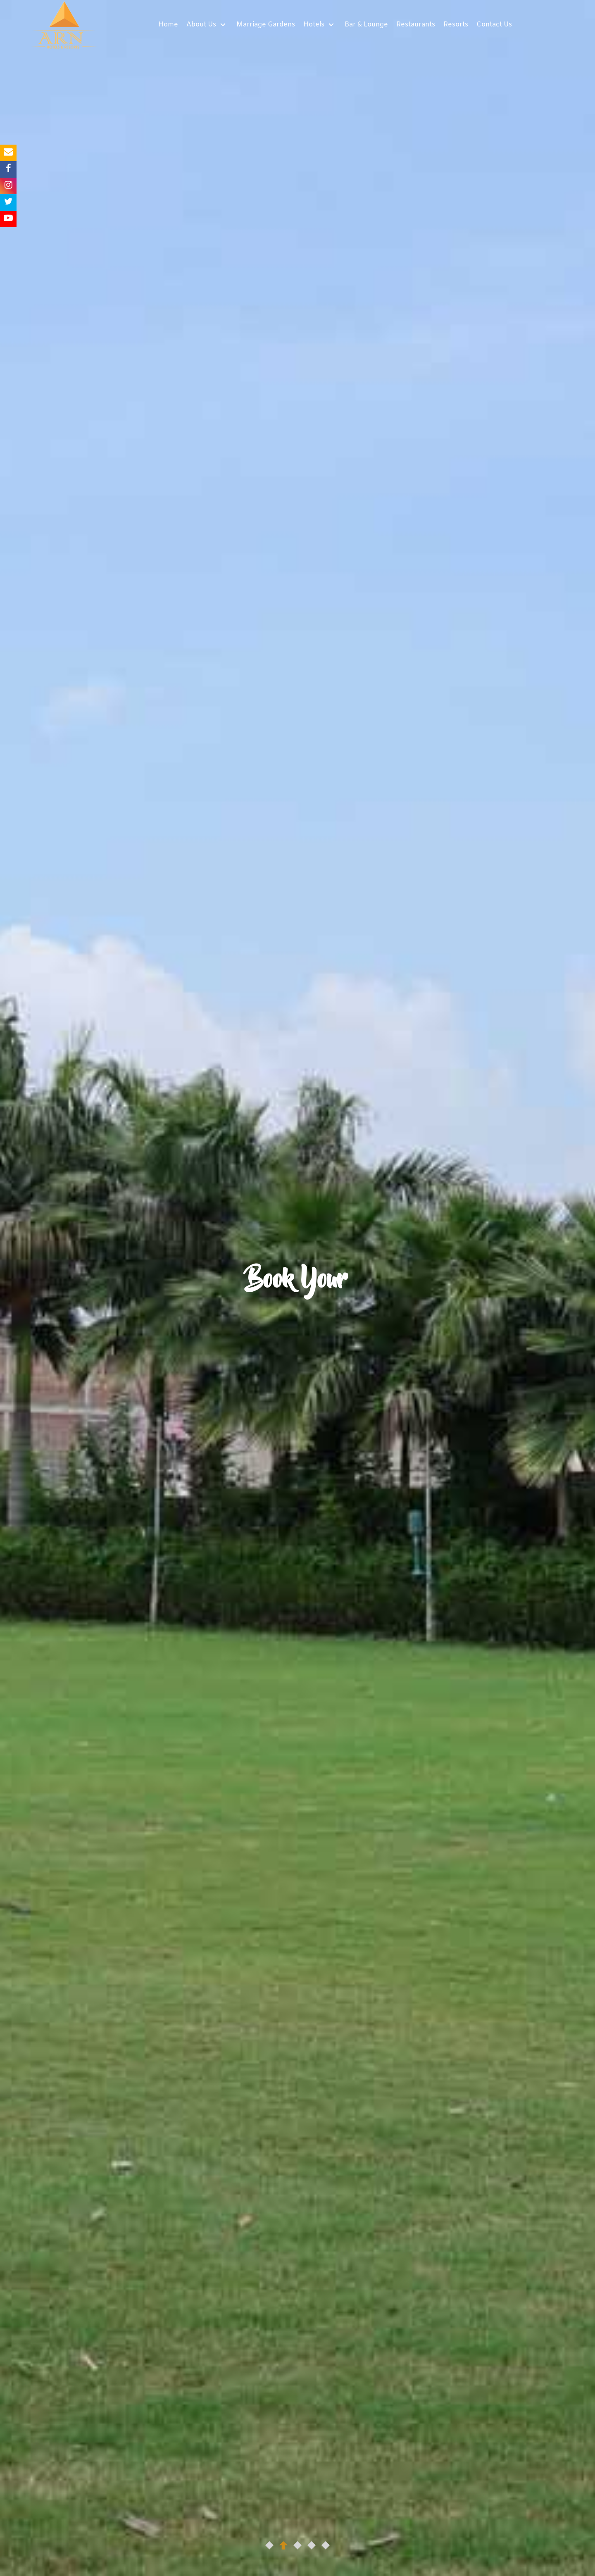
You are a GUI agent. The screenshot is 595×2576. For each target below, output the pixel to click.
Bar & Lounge (366, 24)
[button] (269, 2545)
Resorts (455, 24)
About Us (202, 24)
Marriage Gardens (265, 24)
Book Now (300, 1332)
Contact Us (494, 24)
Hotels (314, 24)
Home (168, 24)
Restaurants (415, 24)
